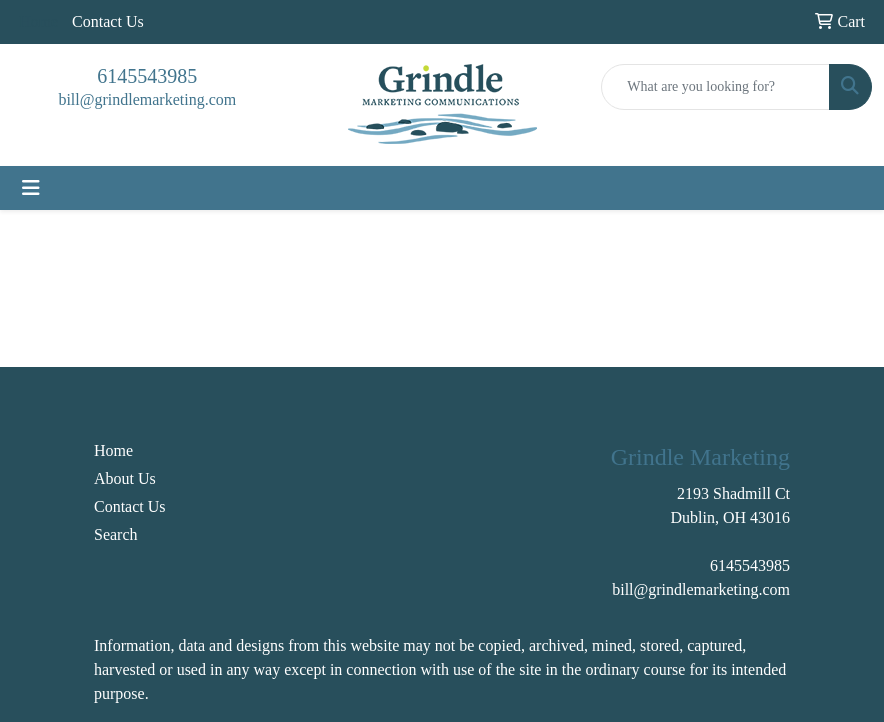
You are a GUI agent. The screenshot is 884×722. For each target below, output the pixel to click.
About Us (125, 478)
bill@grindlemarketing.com (147, 99)
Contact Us (108, 21)
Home (113, 450)
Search (116, 534)
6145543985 (147, 76)
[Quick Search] (715, 87)
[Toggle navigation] (31, 188)
